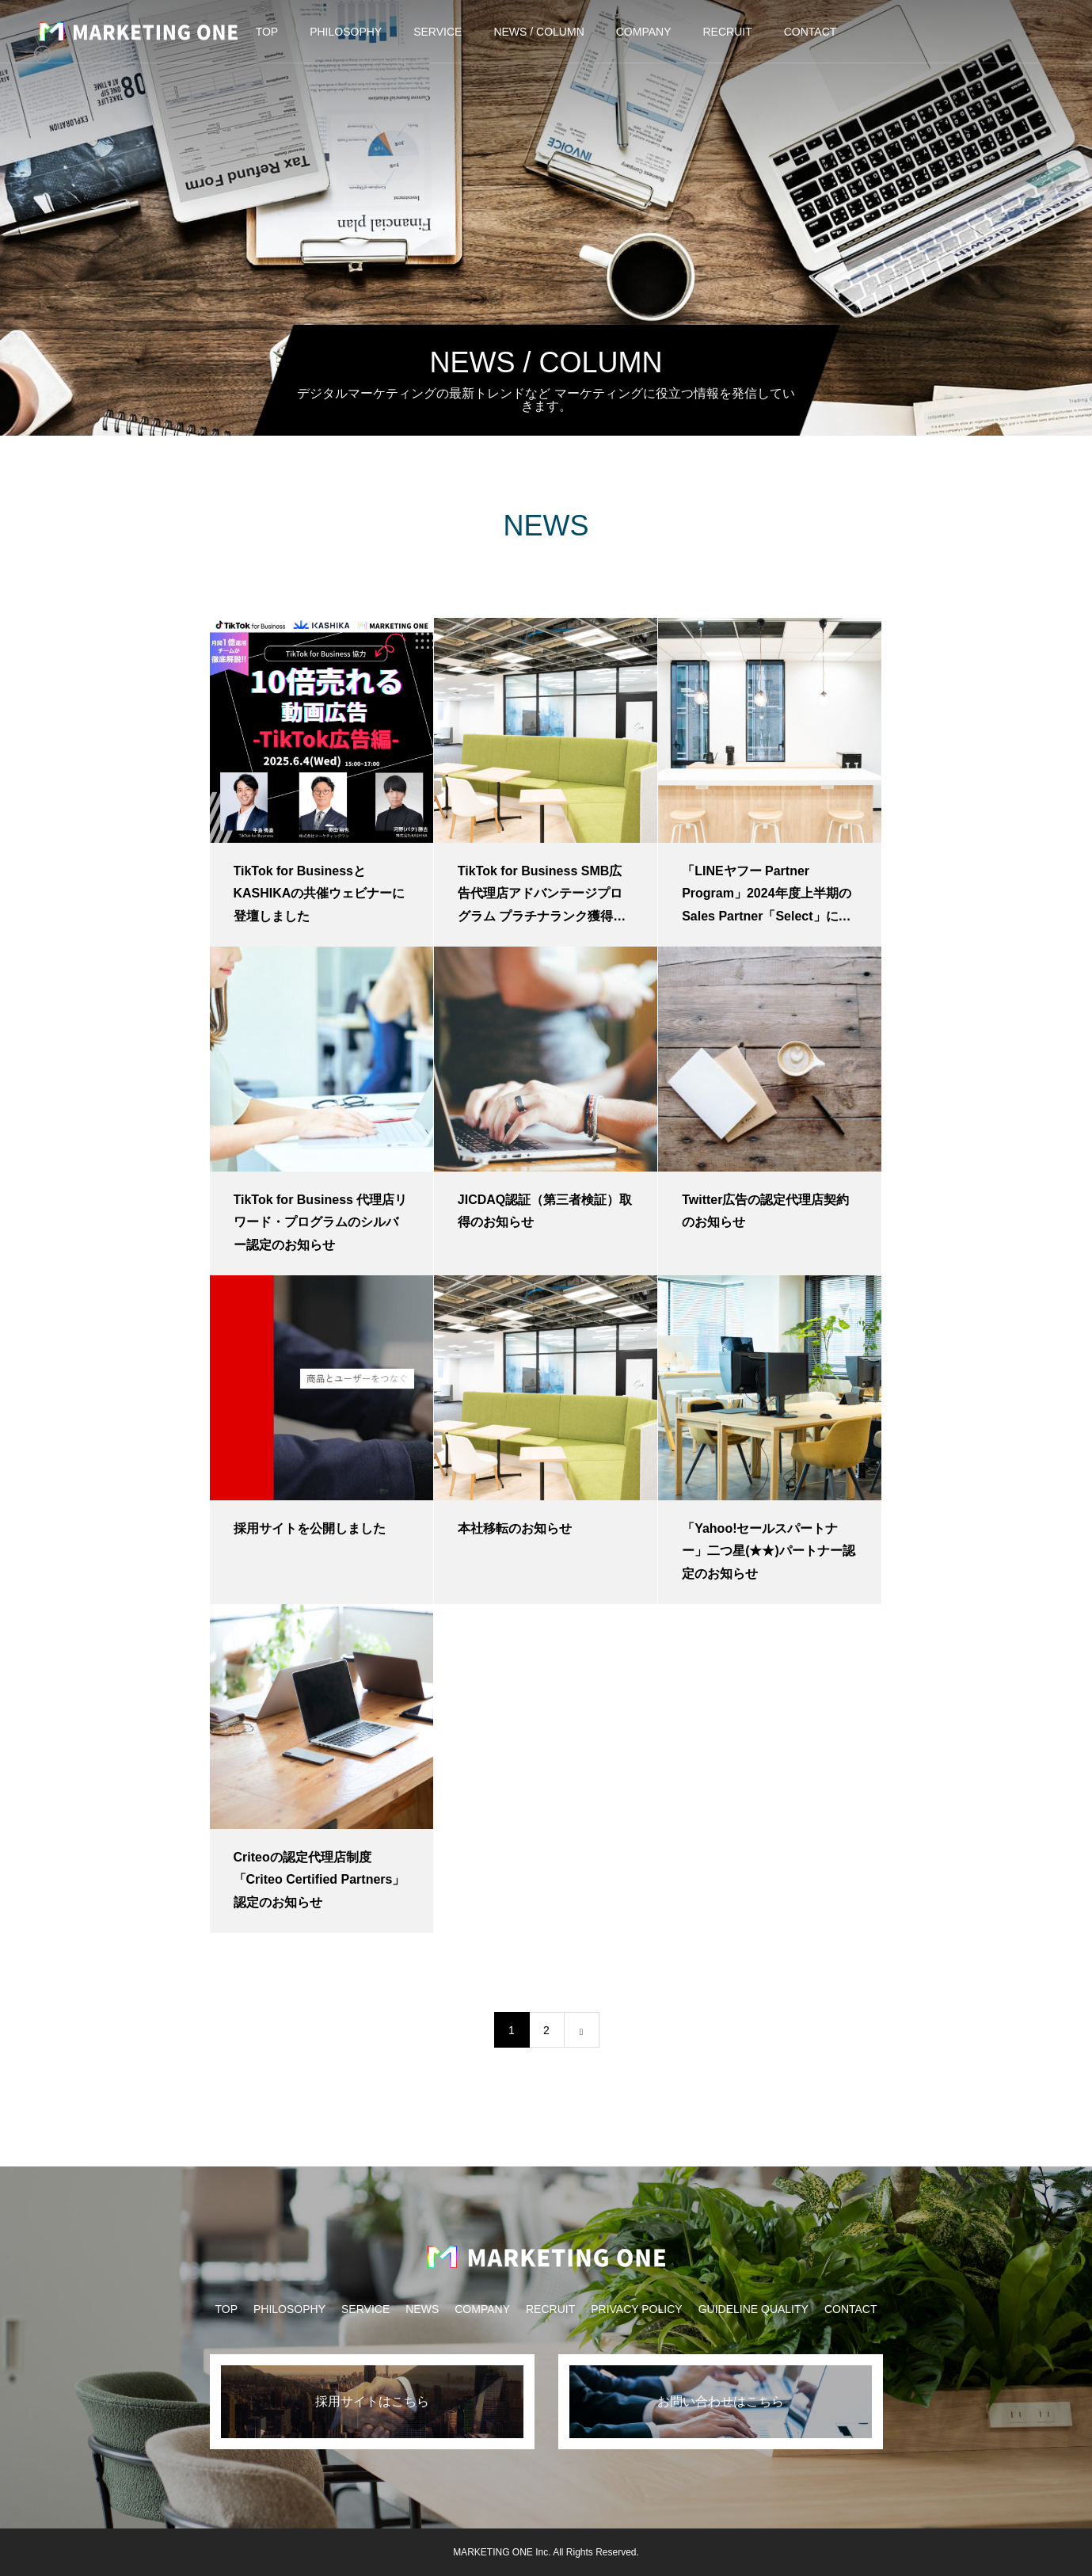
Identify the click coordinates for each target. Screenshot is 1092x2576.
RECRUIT (727, 31)
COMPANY (644, 31)
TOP (267, 31)
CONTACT (810, 31)
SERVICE (437, 31)
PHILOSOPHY (346, 31)
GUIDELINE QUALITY (753, 2309)
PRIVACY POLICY (636, 2309)
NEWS (422, 2309)
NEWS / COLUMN (538, 31)
